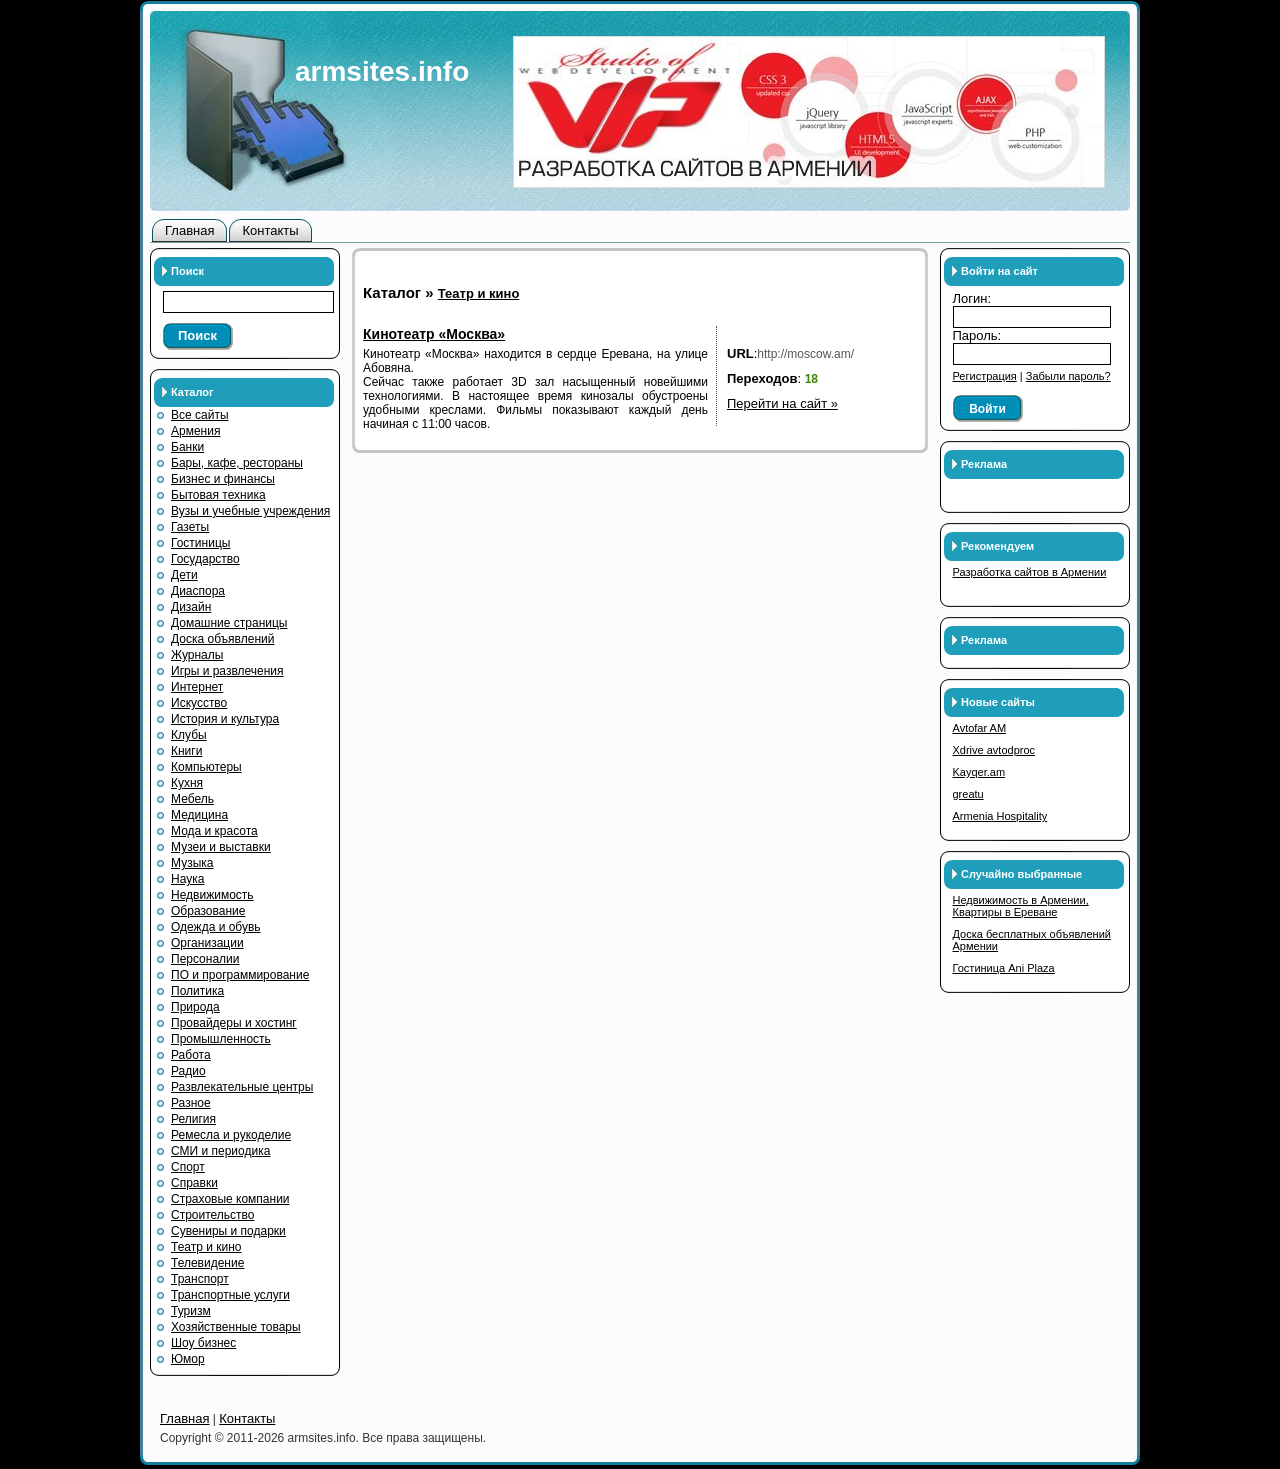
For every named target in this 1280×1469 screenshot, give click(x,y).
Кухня (187, 783)
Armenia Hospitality (1000, 816)
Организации (207, 943)
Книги (186, 751)
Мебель (192, 799)
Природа (195, 1007)
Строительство (213, 1215)
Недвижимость (212, 895)
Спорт (188, 1167)
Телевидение (207, 1263)
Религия (193, 1119)
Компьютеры (206, 767)
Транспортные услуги (230, 1295)
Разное (191, 1103)
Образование (208, 911)
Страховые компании (230, 1199)
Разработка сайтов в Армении (1030, 572)
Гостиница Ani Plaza (1004, 968)
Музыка (192, 863)
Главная (189, 230)
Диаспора (198, 591)
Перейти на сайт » (782, 403)
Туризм (191, 1311)
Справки (194, 1183)
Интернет (197, 687)
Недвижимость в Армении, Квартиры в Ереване (1021, 906)
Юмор (188, 1359)
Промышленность (221, 1039)
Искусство (199, 703)
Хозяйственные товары (236, 1327)
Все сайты (200, 415)
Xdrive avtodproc (994, 750)
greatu (968, 794)
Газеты (190, 527)
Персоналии (205, 959)
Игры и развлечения (227, 671)
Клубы (189, 735)
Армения (195, 431)
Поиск (197, 335)
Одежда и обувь (216, 927)
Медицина (199, 815)
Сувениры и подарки (228, 1231)
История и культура (225, 719)
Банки (187, 447)
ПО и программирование (240, 975)
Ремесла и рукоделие (231, 1135)
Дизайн (191, 607)
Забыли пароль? (1068, 376)
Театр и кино (206, 1247)
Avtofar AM (980, 728)
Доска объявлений (222, 639)
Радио (188, 1071)
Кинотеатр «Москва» (434, 334)
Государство (205, 559)
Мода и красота (214, 831)
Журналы (197, 655)
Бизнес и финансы (223, 479)
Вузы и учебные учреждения (250, 511)
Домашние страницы (229, 623)
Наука (187, 879)
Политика (197, 991)
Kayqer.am (979, 772)
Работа (191, 1055)
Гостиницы (200, 543)
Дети (184, 575)
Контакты (270, 230)
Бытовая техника (218, 495)
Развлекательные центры (242, 1087)
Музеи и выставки (221, 847)
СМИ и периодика (220, 1151)
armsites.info (382, 71)
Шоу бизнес (203, 1343)
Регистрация (985, 376)
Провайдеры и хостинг (234, 1023)
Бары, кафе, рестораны (237, 463)
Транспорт (200, 1279)
